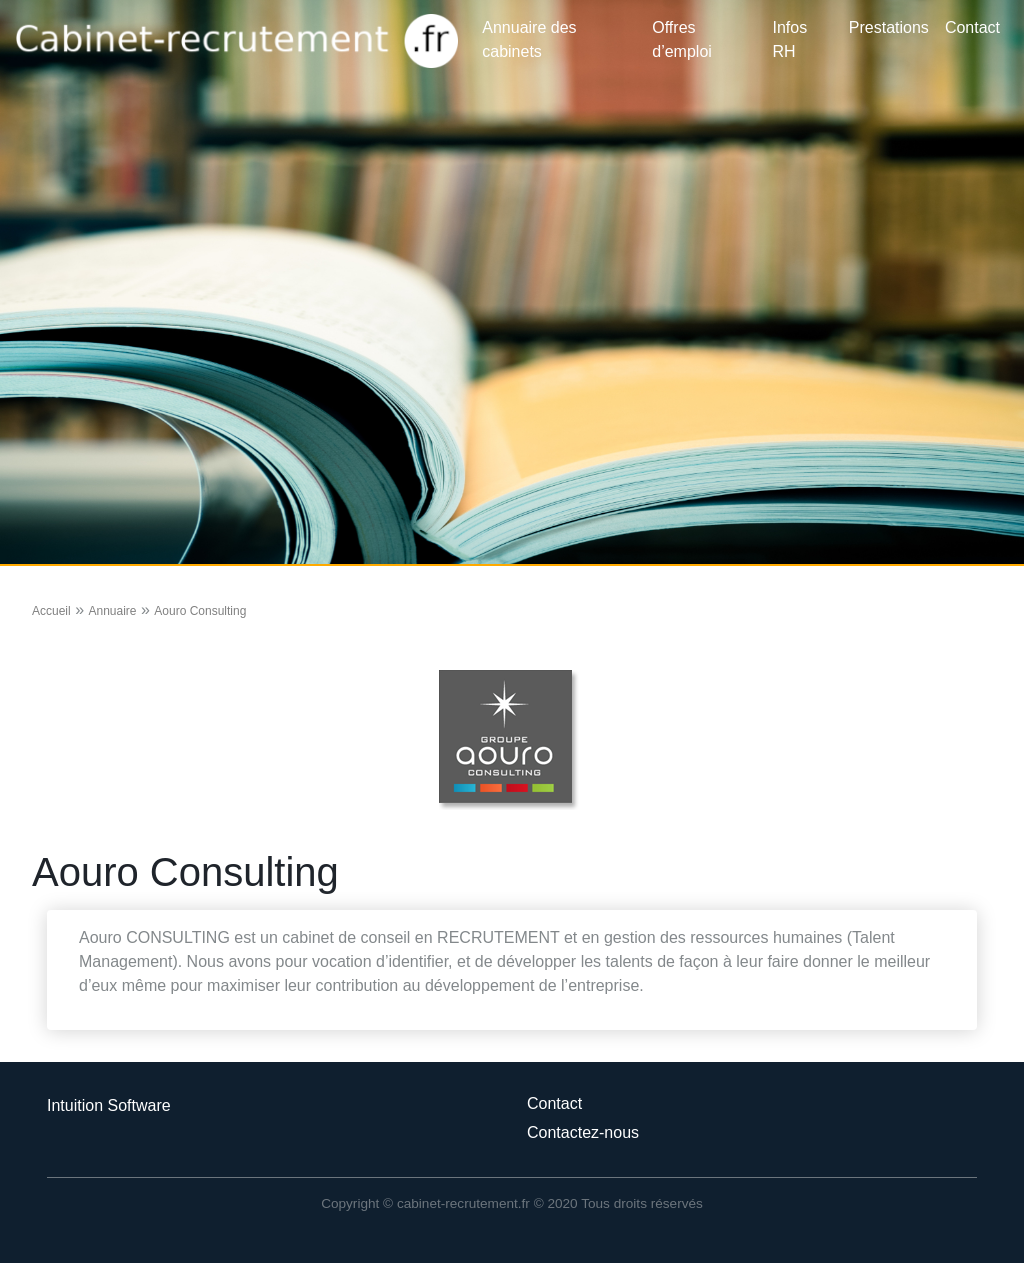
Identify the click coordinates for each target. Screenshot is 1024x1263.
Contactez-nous (583, 1132)
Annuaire (112, 611)
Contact (972, 27)
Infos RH (790, 39)
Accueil (51, 611)
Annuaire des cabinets (529, 39)
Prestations (889, 27)
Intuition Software (109, 1105)
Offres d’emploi (682, 39)
